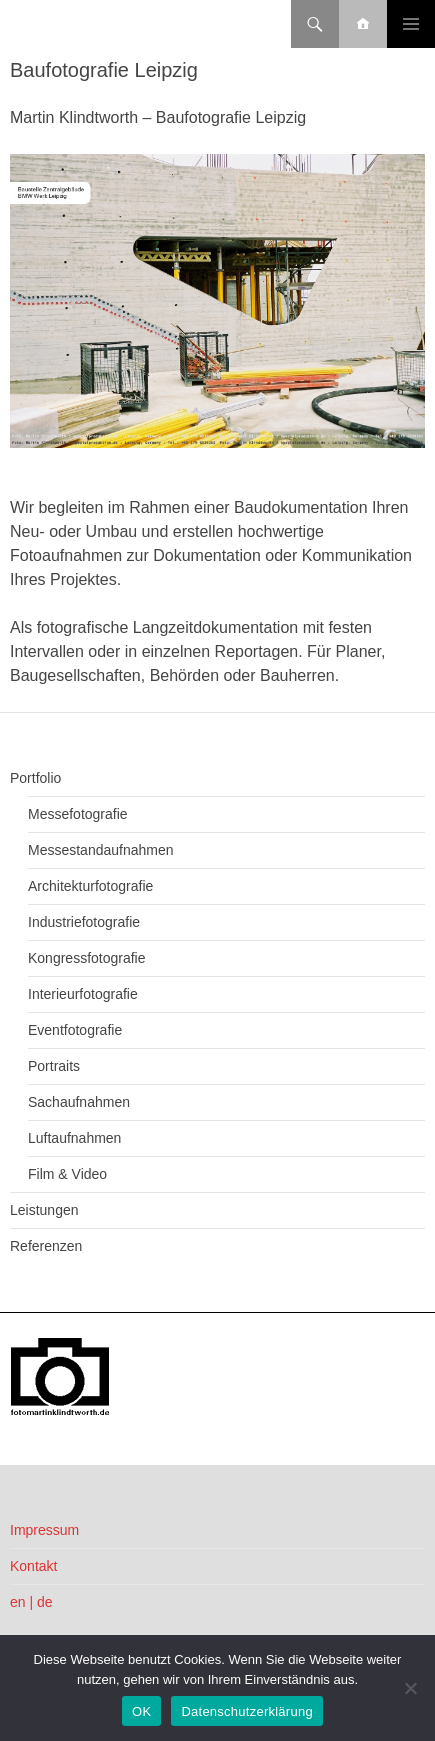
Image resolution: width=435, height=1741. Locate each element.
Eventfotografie (75, 1030)
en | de (31, 1602)
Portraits (54, 1066)
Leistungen (44, 1210)
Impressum (44, 1530)
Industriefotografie (84, 922)
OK (141, 1711)
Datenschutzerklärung (246, 1711)
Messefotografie (78, 814)
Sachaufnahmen (79, 1102)
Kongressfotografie (87, 958)
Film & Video (67, 1174)
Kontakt (33, 1566)
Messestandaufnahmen (101, 850)
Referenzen (46, 1246)
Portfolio (35, 778)
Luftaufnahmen (74, 1138)
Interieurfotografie (83, 994)
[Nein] (410, 1688)
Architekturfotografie (90, 886)
